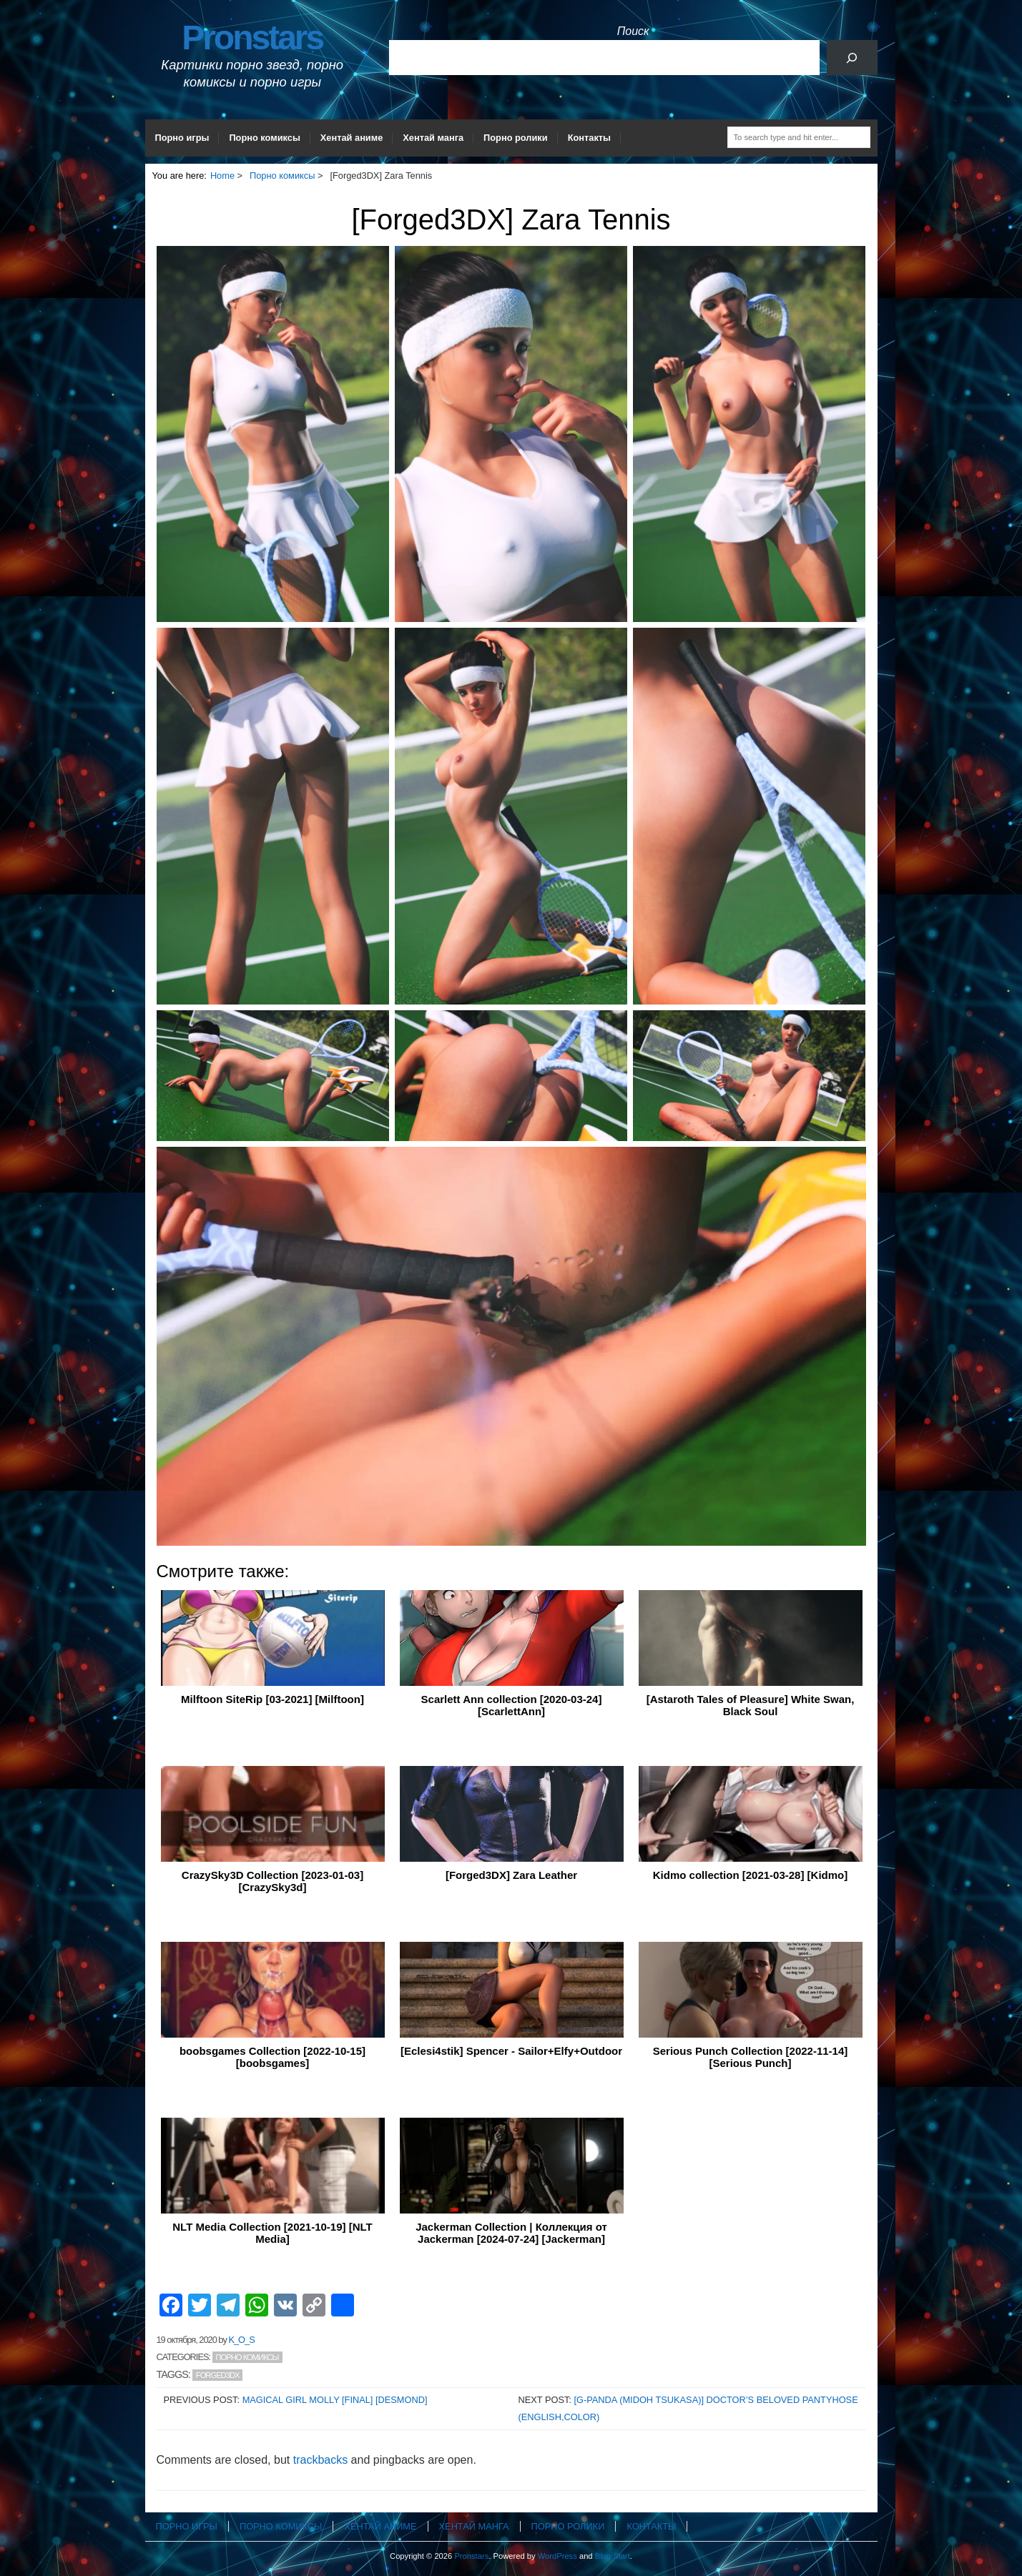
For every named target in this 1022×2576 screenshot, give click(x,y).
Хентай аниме (351, 137)
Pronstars (252, 37)
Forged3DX (218, 2375)
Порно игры (182, 137)
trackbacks (320, 2460)
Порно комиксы (264, 137)
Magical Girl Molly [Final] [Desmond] (335, 2399)
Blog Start (612, 2556)
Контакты (589, 137)
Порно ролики (515, 137)
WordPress (557, 2556)
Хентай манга (433, 137)
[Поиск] (852, 57)
